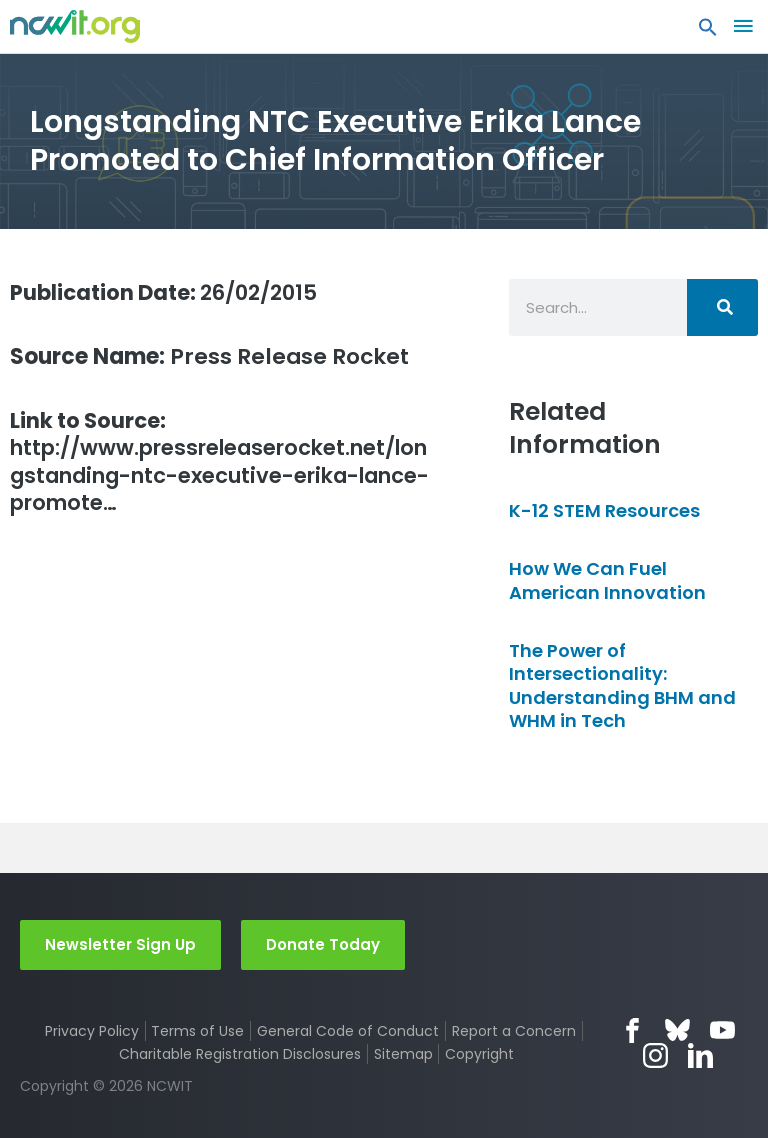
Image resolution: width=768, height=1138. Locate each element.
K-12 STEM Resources (604, 510)
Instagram (655, 1055)
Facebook (632, 1030)
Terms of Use (197, 1031)
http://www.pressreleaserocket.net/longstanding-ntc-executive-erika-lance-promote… (221, 464)
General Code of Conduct (348, 1031)
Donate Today (323, 944)
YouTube (722, 1030)
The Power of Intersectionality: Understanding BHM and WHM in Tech (622, 685)
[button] (708, 32)
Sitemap (403, 1054)
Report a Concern (514, 1031)
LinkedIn (700, 1055)
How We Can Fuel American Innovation (607, 580)
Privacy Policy (92, 1031)
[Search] (722, 307)
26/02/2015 (170, 292)
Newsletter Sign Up (120, 944)
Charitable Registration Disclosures (240, 1054)
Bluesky (677, 1030)
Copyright (479, 1054)
